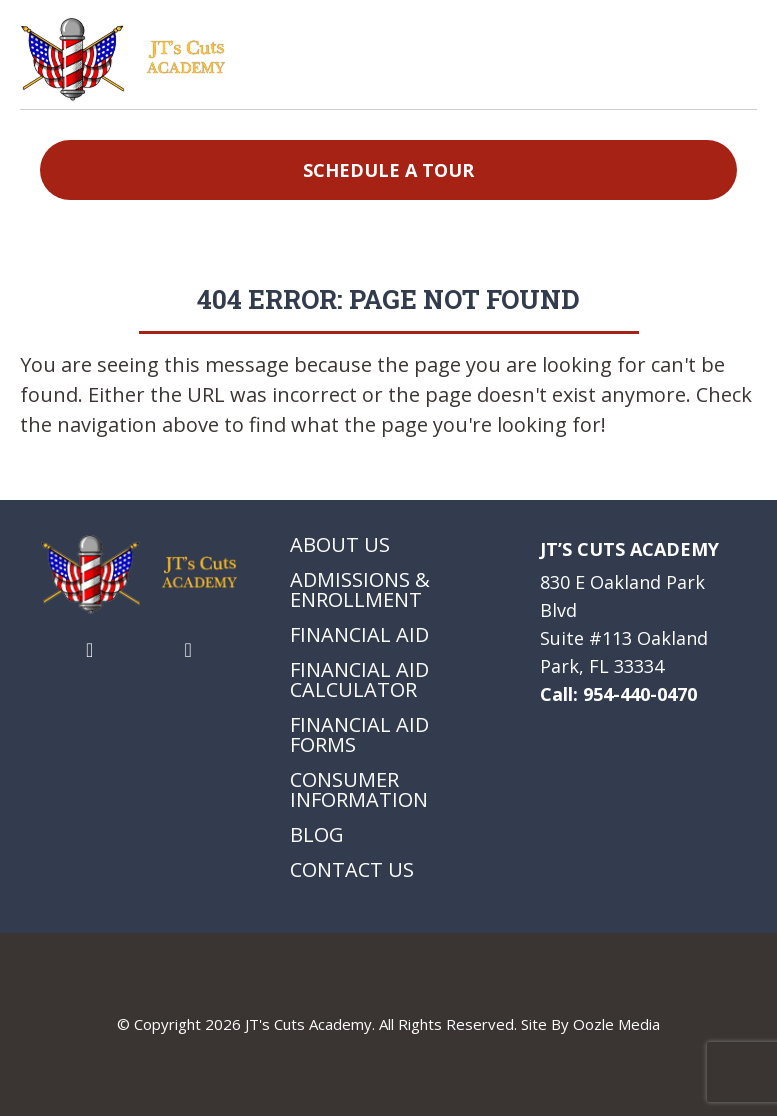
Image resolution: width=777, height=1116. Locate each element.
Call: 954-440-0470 (618, 694)
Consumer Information (359, 790)
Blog (317, 835)
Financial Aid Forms (359, 735)
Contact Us (352, 870)
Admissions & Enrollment (360, 590)
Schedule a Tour (388, 170)
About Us (340, 545)
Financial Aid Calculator (359, 680)
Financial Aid (359, 635)
